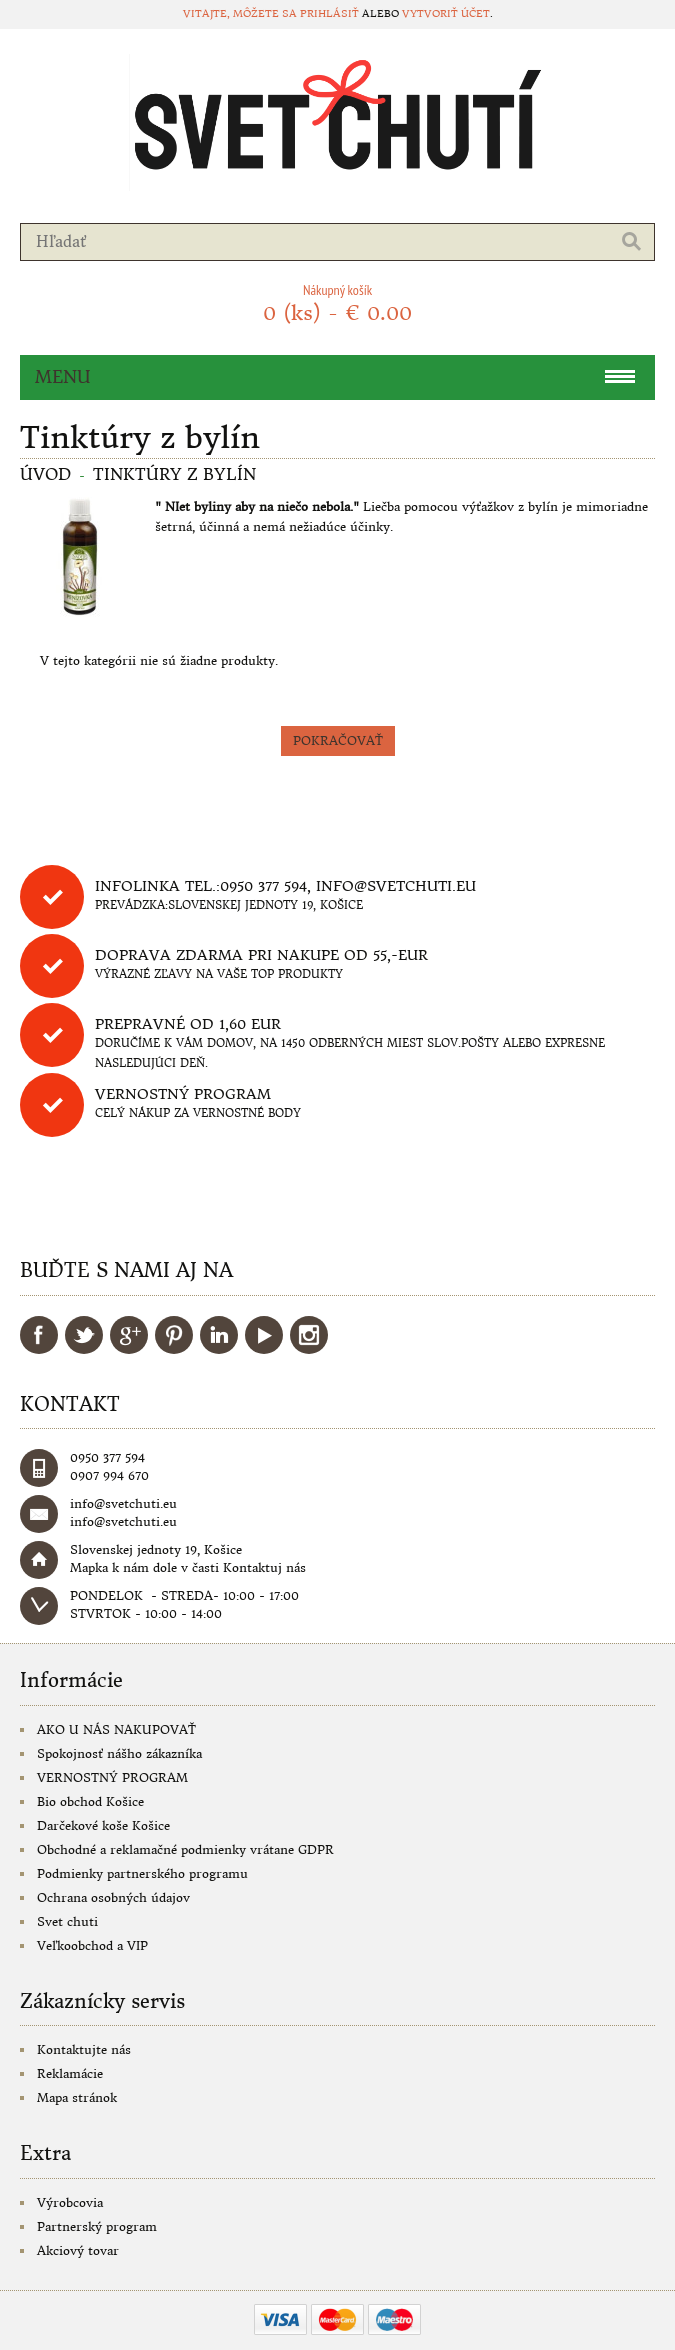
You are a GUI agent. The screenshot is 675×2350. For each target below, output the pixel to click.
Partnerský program (97, 2226)
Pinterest (174, 1335)
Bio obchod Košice (90, 1801)
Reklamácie (70, 2073)
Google (129, 1335)
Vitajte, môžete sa (241, 13)
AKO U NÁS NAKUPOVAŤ (116, 1729)
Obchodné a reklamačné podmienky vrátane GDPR (185, 1849)
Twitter (84, 1335)
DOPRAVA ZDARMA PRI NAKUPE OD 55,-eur (261, 955)
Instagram (309, 1335)
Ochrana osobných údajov (113, 1897)
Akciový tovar (78, 2250)
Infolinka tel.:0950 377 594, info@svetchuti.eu (285, 886)
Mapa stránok (77, 2097)
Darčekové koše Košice (103, 1825)
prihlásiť (329, 13)
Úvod (45, 474)
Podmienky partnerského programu (142, 1873)
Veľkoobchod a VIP (92, 1945)
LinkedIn (219, 1335)
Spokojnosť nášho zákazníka (119, 1753)
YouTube (264, 1335)
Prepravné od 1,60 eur (188, 1024)
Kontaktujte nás (84, 2049)
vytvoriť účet (446, 13)
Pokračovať (338, 740)
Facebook (39, 1335)
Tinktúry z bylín (174, 474)
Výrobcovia (70, 2202)
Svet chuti (67, 1921)
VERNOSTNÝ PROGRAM (112, 1777)
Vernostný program (183, 1094)
